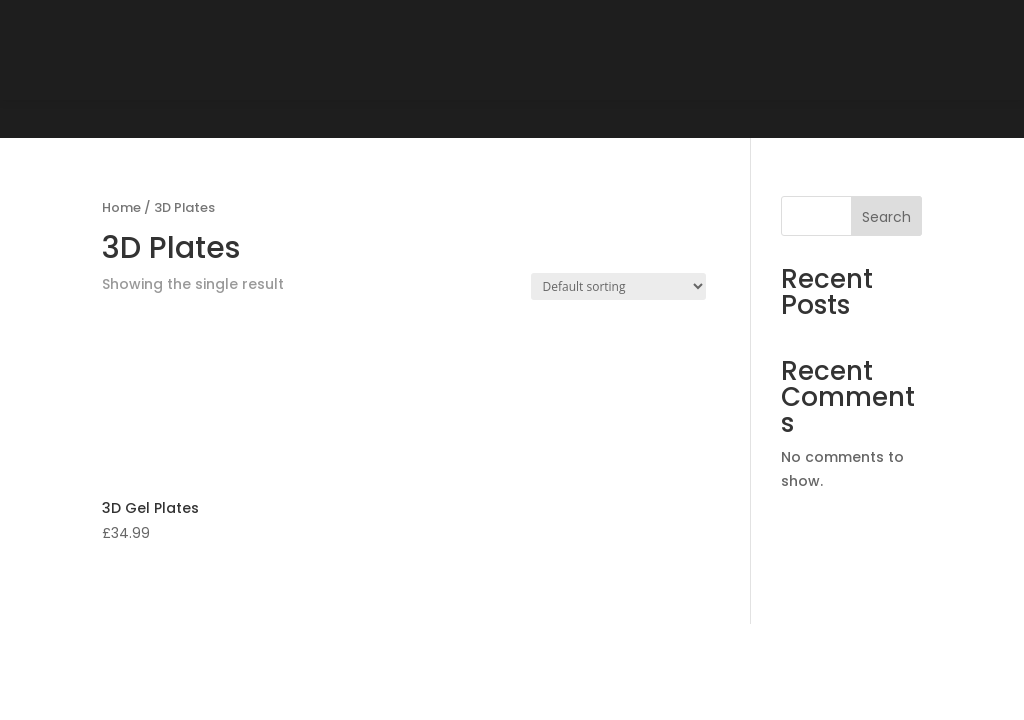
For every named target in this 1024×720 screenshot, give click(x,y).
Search (886, 217)
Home (121, 207)
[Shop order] (618, 286)
